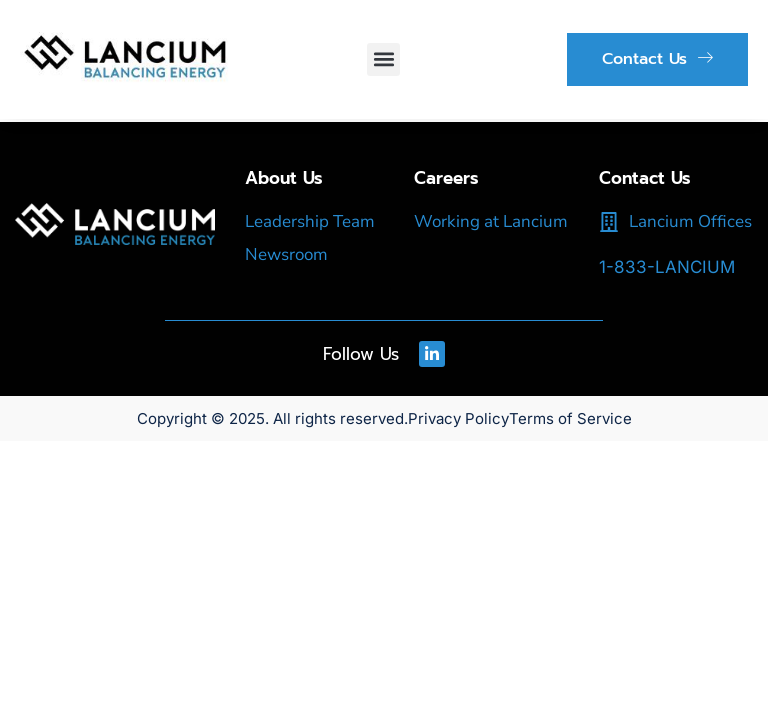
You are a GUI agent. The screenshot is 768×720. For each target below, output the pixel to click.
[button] (383, 59)
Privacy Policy (458, 418)
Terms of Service (570, 418)
